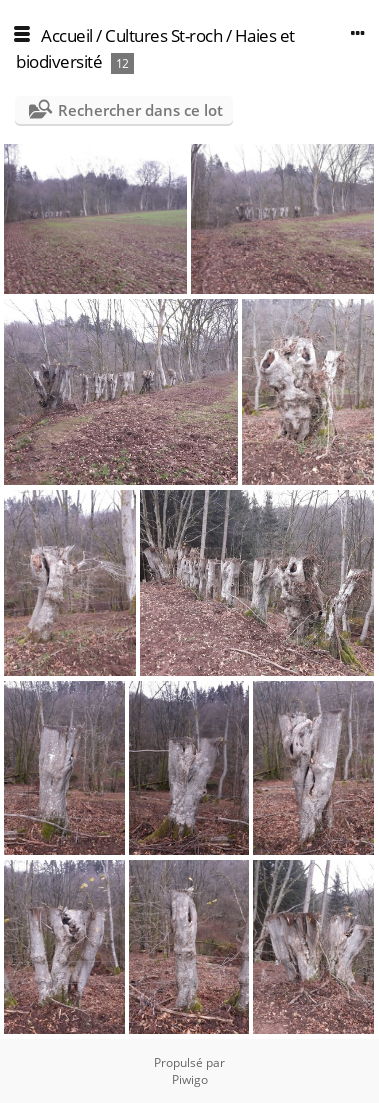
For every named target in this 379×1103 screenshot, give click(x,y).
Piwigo (190, 1079)
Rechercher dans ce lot (140, 110)
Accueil (67, 35)
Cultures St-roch (163, 35)
